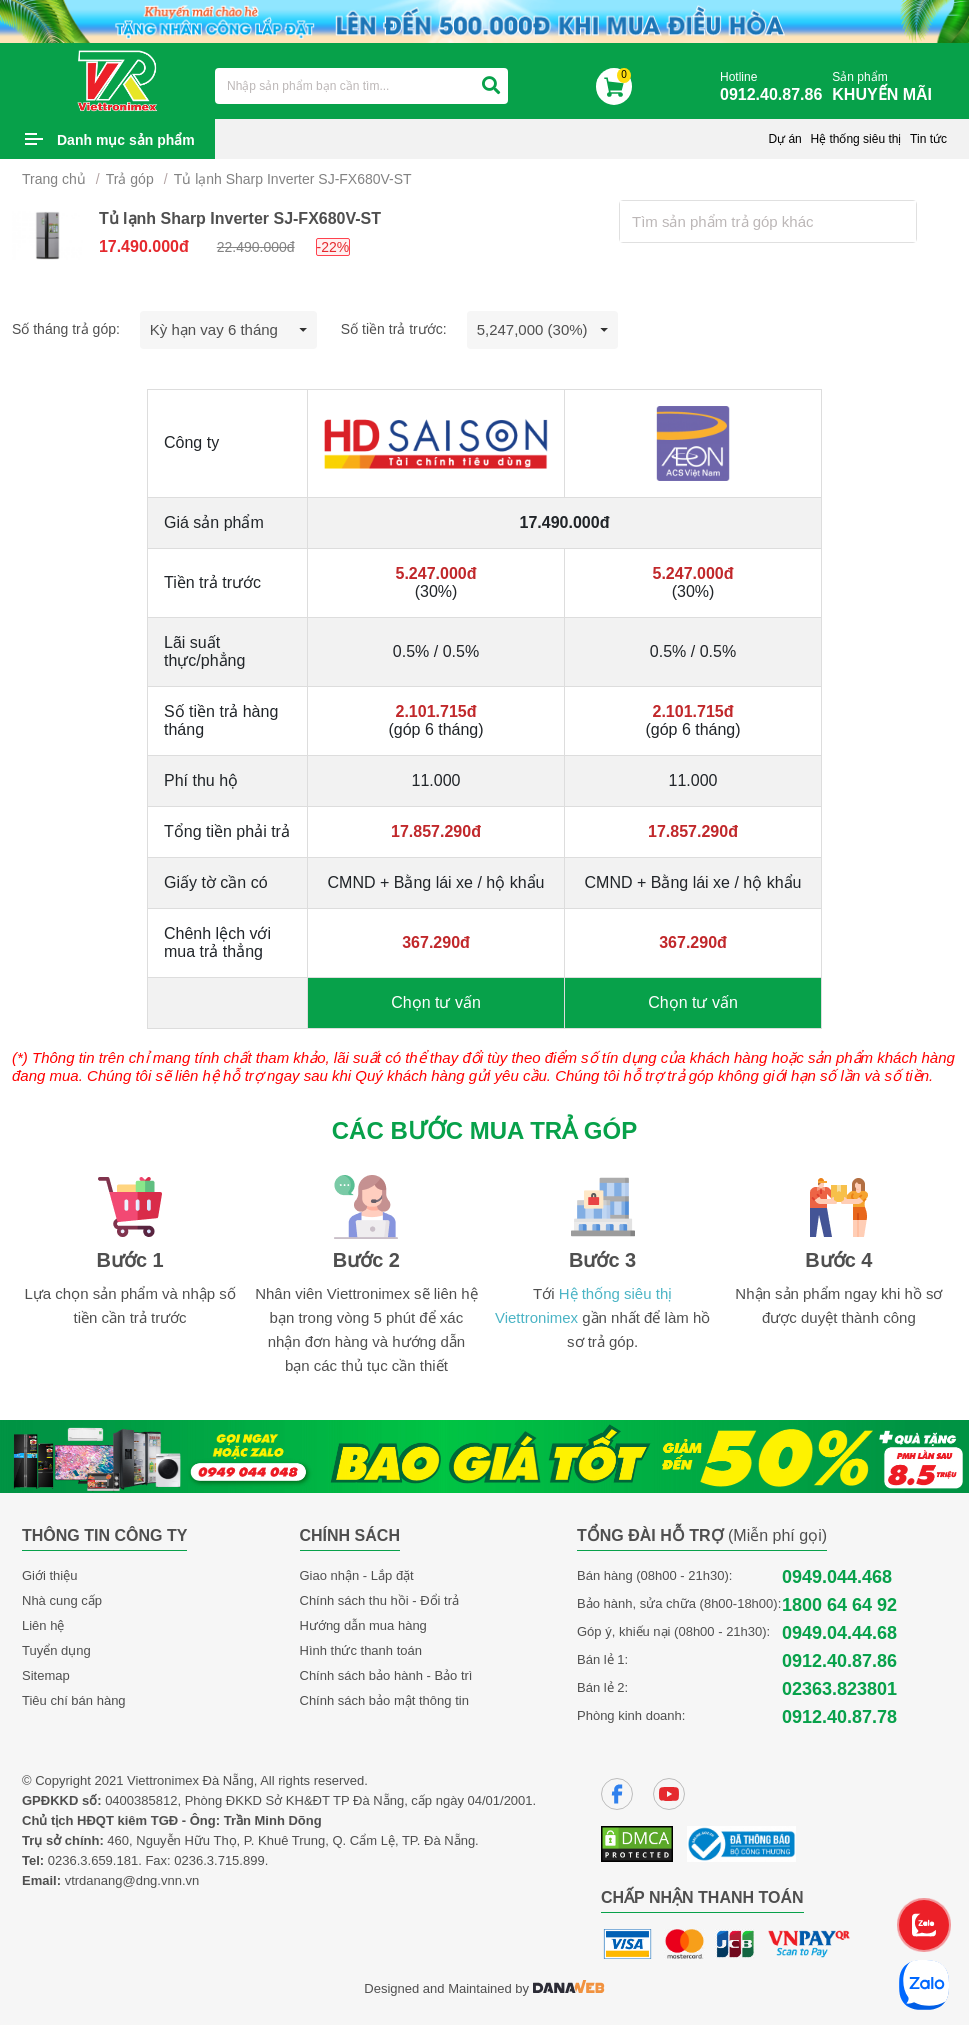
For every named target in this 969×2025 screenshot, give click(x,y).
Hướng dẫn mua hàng (363, 1625)
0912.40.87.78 (839, 1717)
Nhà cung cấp (62, 1600)
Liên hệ (43, 1625)
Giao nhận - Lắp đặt (357, 1575)
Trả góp (130, 179)
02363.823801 (839, 1689)
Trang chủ (54, 179)
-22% (333, 247)
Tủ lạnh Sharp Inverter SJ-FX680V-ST (293, 179)
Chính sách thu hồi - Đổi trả (380, 1600)
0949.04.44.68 (839, 1633)
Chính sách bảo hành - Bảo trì (386, 1675)
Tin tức (928, 139)
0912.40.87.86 (839, 1661)
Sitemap (46, 1675)
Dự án (784, 139)
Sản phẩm (887, 87)
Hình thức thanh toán (361, 1650)
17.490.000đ (144, 246)
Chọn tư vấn (436, 1002)
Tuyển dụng (56, 1650)
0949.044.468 (837, 1577)
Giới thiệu (49, 1575)
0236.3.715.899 (219, 1860)
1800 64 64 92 (839, 1605)
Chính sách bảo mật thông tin (384, 1700)
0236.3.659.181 (93, 1860)
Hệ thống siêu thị (855, 139)
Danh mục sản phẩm (126, 140)
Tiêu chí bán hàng (74, 1700)
